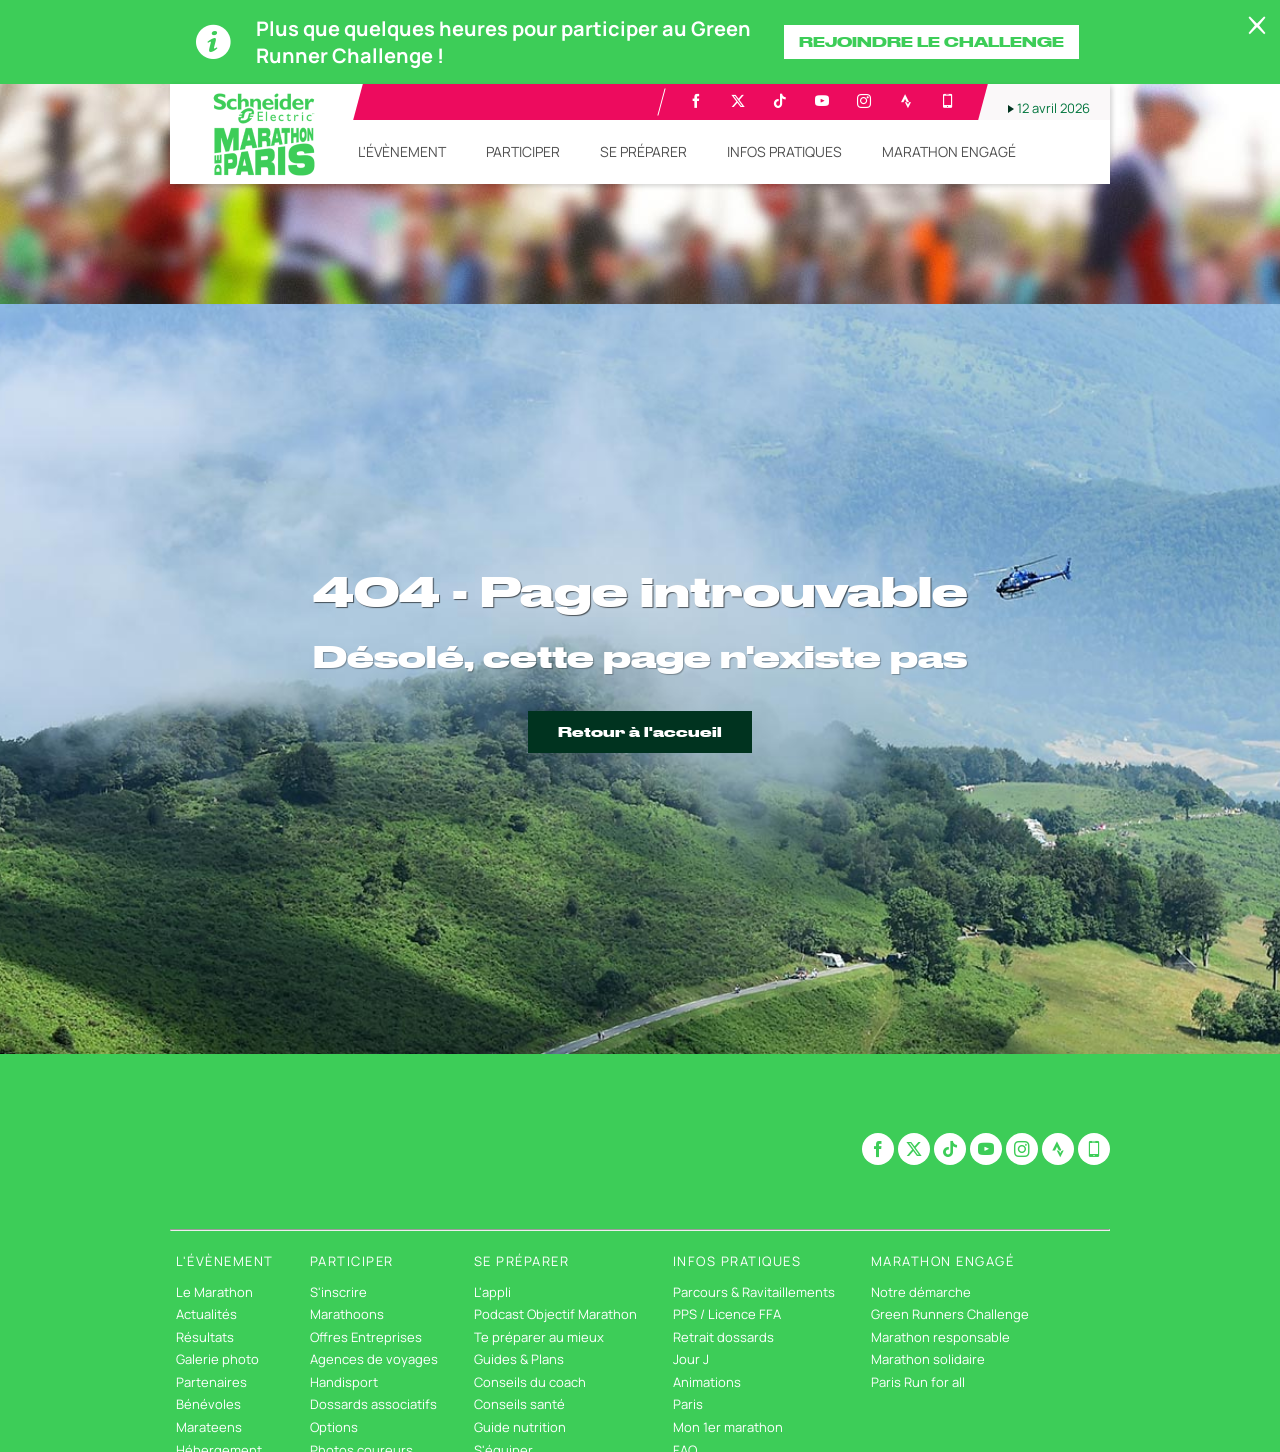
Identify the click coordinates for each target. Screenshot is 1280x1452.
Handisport (344, 1382)
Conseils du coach (530, 1382)
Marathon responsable (940, 1337)
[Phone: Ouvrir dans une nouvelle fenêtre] (948, 101)
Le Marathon (214, 1292)
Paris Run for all (918, 1382)
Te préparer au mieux (539, 1337)
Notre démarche (921, 1292)
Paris (688, 1404)
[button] (402, 152)
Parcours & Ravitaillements (754, 1292)
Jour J (691, 1359)
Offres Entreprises (366, 1337)
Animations (707, 1382)
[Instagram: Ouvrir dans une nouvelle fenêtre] (864, 101)
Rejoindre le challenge (931, 42)
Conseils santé (519, 1404)
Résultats (205, 1337)
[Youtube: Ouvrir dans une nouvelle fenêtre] (822, 101)
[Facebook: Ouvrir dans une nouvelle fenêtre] (696, 101)
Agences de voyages (374, 1359)
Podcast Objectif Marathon (555, 1314)
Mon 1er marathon (728, 1427)
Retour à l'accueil (640, 732)
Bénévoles (208, 1404)
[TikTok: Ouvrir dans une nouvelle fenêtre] (780, 101)
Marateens (209, 1427)
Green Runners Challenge (950, 1314)
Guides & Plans (519, 1359)
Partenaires (211, 1382)
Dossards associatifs (373, 1404)
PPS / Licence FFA (727, 1314)
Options (334, 1427)
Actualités (206, 1314)
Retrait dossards (723, 1337)
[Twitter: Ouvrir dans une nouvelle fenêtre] (738, 101)
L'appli (492, 1292)
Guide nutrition (520, 1427)
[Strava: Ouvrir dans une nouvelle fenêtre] (906, 101)
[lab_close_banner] (1257, 26)
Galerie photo (217, 1359)
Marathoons (347, 1314)
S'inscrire (338, 1292)
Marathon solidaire (928, 1359)
